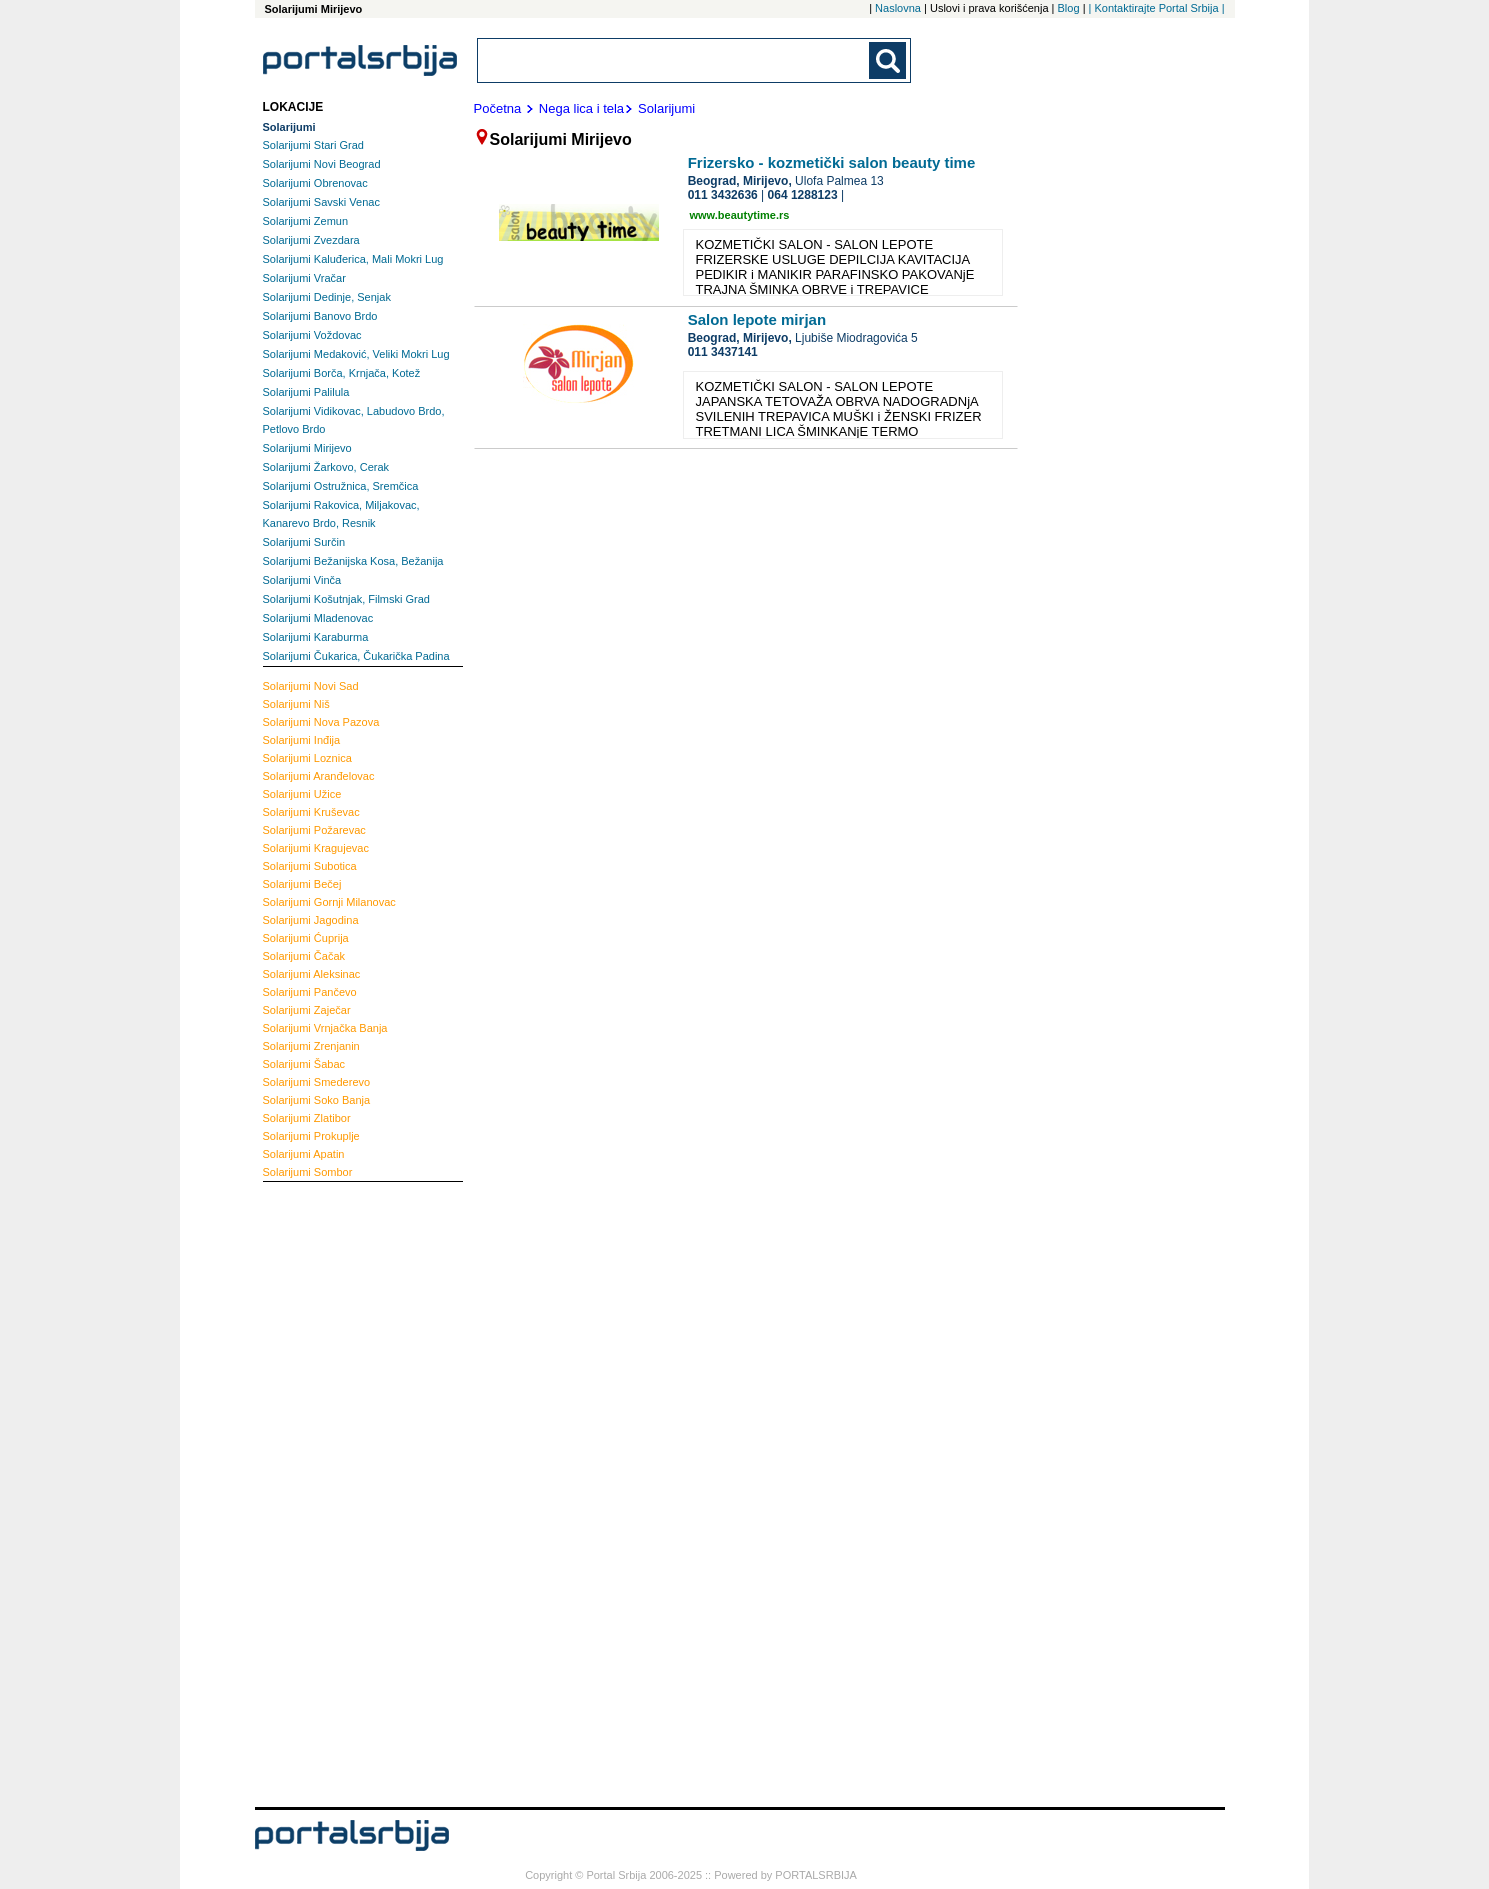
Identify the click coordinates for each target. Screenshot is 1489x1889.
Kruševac (311, 812)
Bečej (302, 884)
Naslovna (898, 8)
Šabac (304, 1064)
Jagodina (311, 920)
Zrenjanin (311, 1046)
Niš (296, 704)
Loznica (307, 758)
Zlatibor (307, 1118)
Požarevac (314, 830)
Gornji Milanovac (329, 902)
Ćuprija (306, 938)
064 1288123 (803, 195)
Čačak (304, 956)
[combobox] (675, 60)
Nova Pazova (321, 722)
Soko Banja (317, 1100)
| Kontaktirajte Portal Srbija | (1157, 8)
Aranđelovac (319, 776)
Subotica (310, 866)
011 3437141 (723, 352)
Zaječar (307, 1010)
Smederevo (317, 1082)
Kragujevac (316, 848)
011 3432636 (723, 195)
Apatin (304, 1154)
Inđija (302, 740)
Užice (302, 794)
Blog (1069, 8)
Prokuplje (311, 1136)
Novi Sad (311, 686)
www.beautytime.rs (740, 215)
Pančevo (310, 992)
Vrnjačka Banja (325, 1028)
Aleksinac (312, 974)
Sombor (308, 1172)
